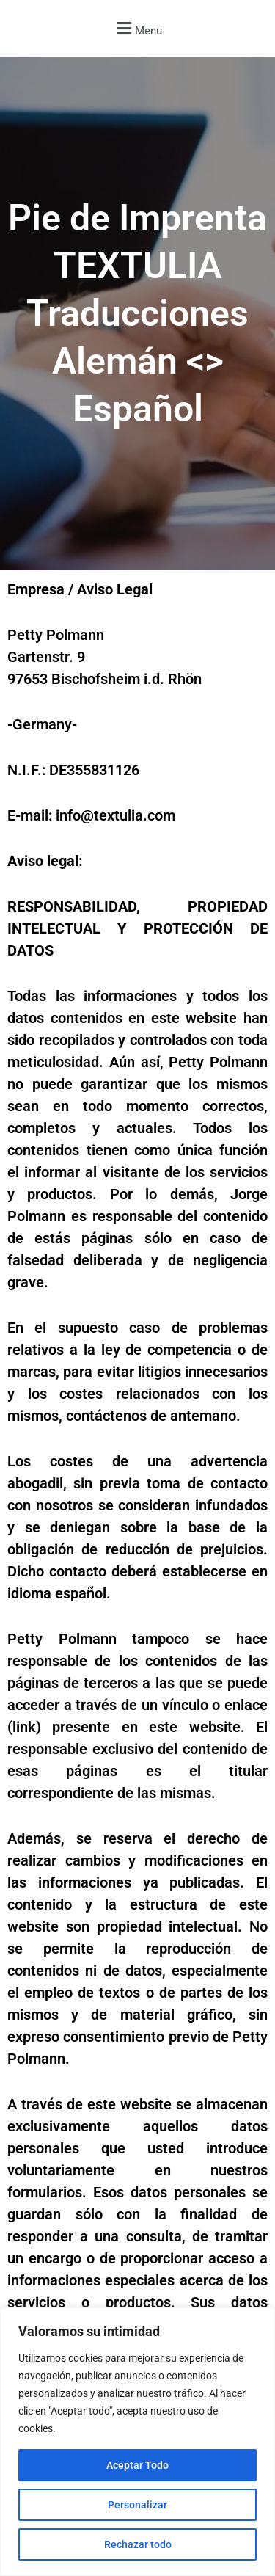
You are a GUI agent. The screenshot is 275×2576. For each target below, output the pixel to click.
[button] (137, 28)
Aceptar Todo (137, 2465)
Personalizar (137, 2505)
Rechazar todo (138, 2544)
